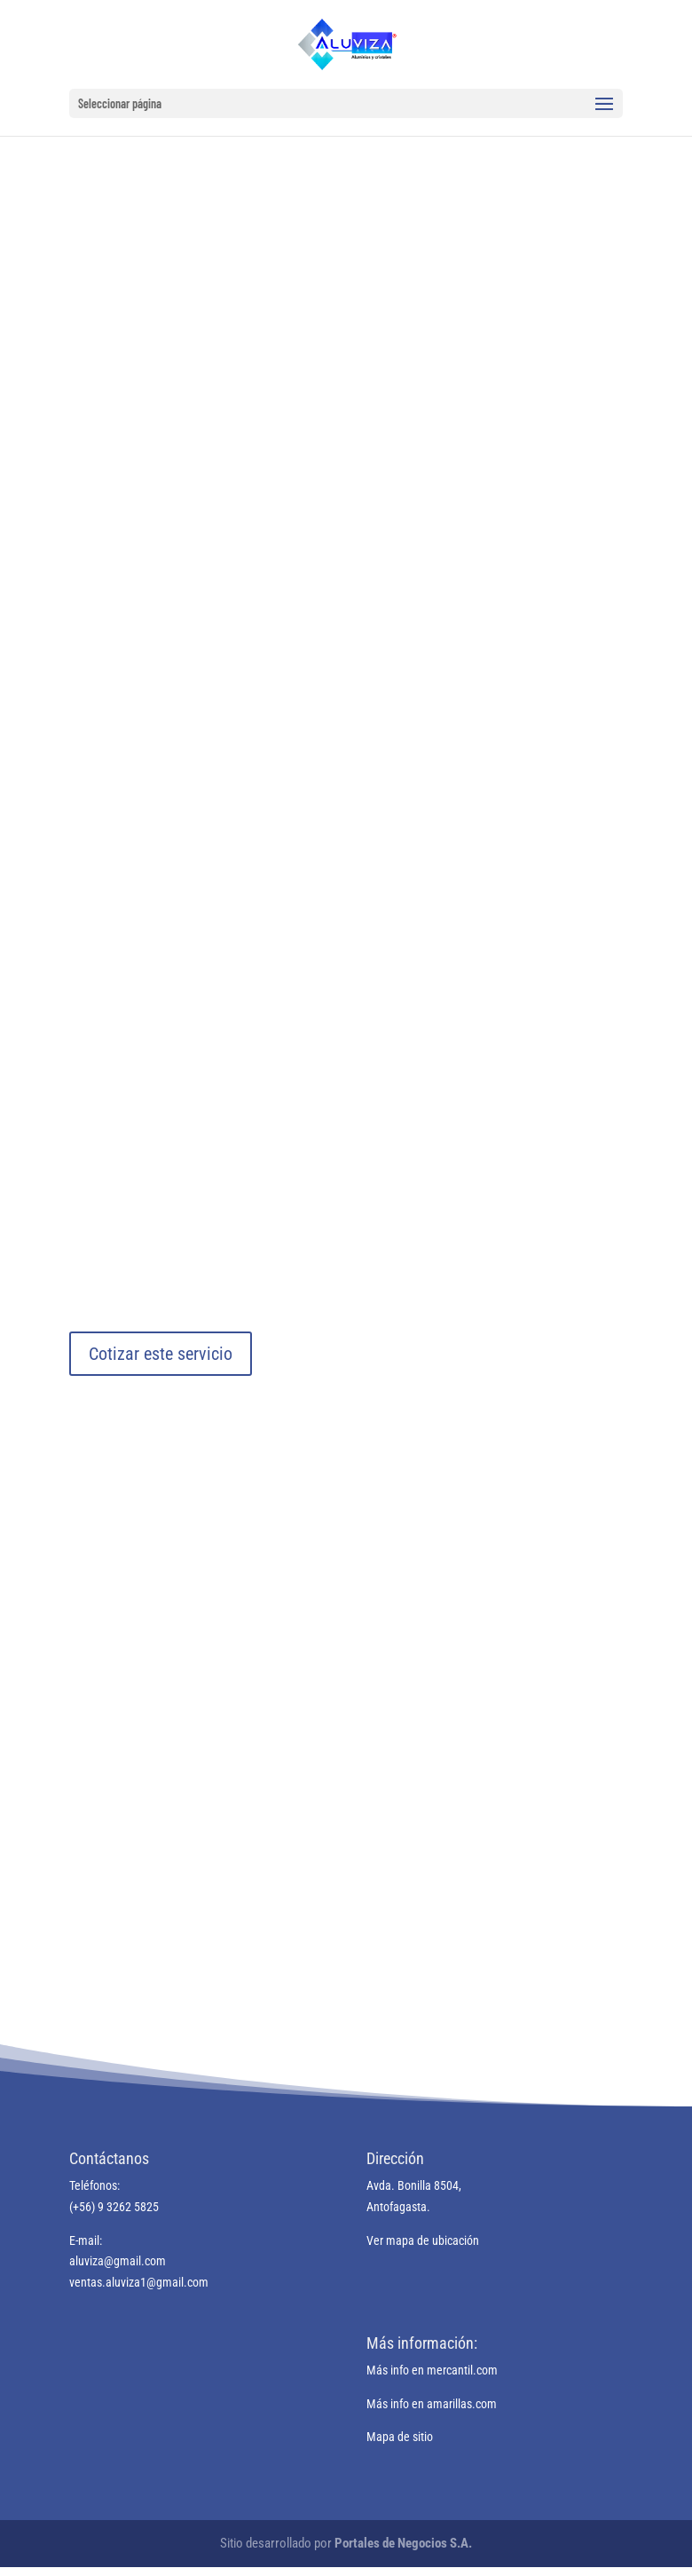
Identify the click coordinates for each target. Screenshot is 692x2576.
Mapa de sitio (399, 2437)
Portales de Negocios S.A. (403, 2543)
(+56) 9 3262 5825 (114, 2207)
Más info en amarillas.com (431, 2404)
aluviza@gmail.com (117, 2261)
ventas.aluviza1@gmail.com (138, 2282)
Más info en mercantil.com (432, 2370)
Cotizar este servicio (160, 1353)
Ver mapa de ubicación (422, 2240)
